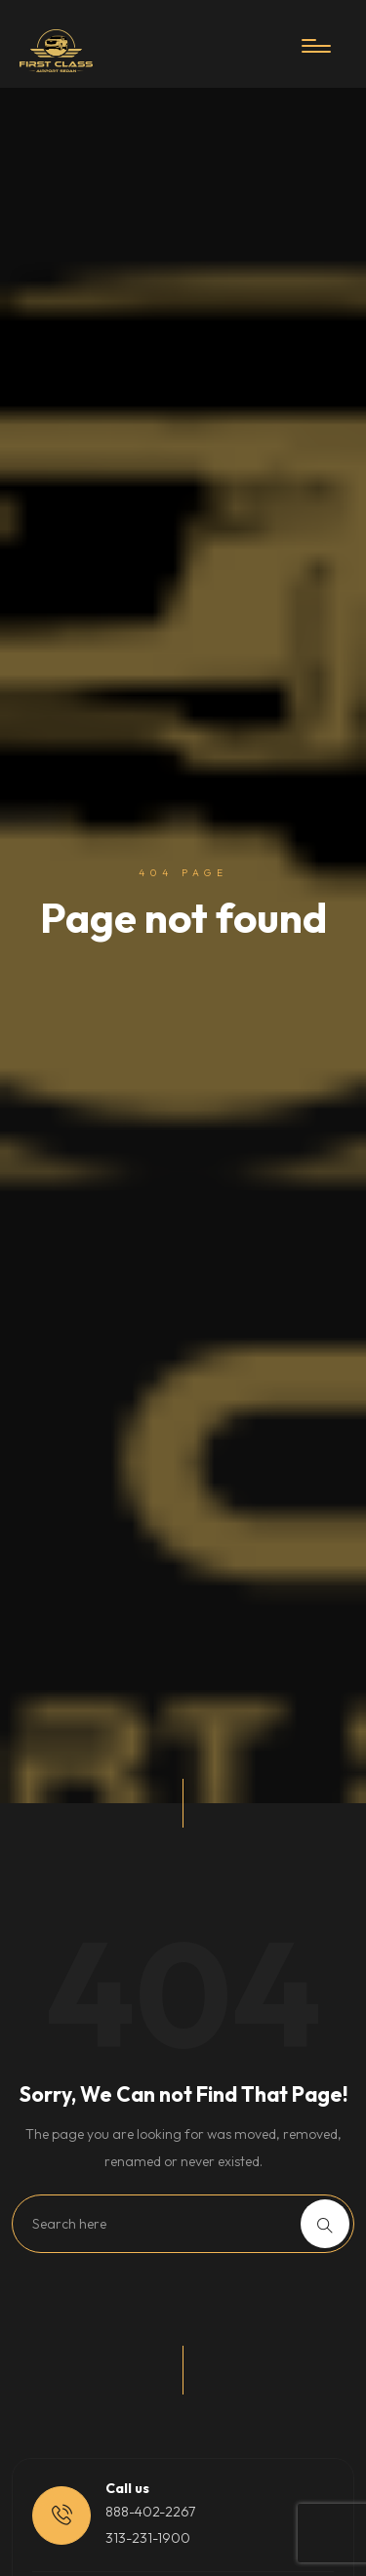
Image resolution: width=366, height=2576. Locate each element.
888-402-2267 (150, 2511)
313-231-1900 (147, 2538)
